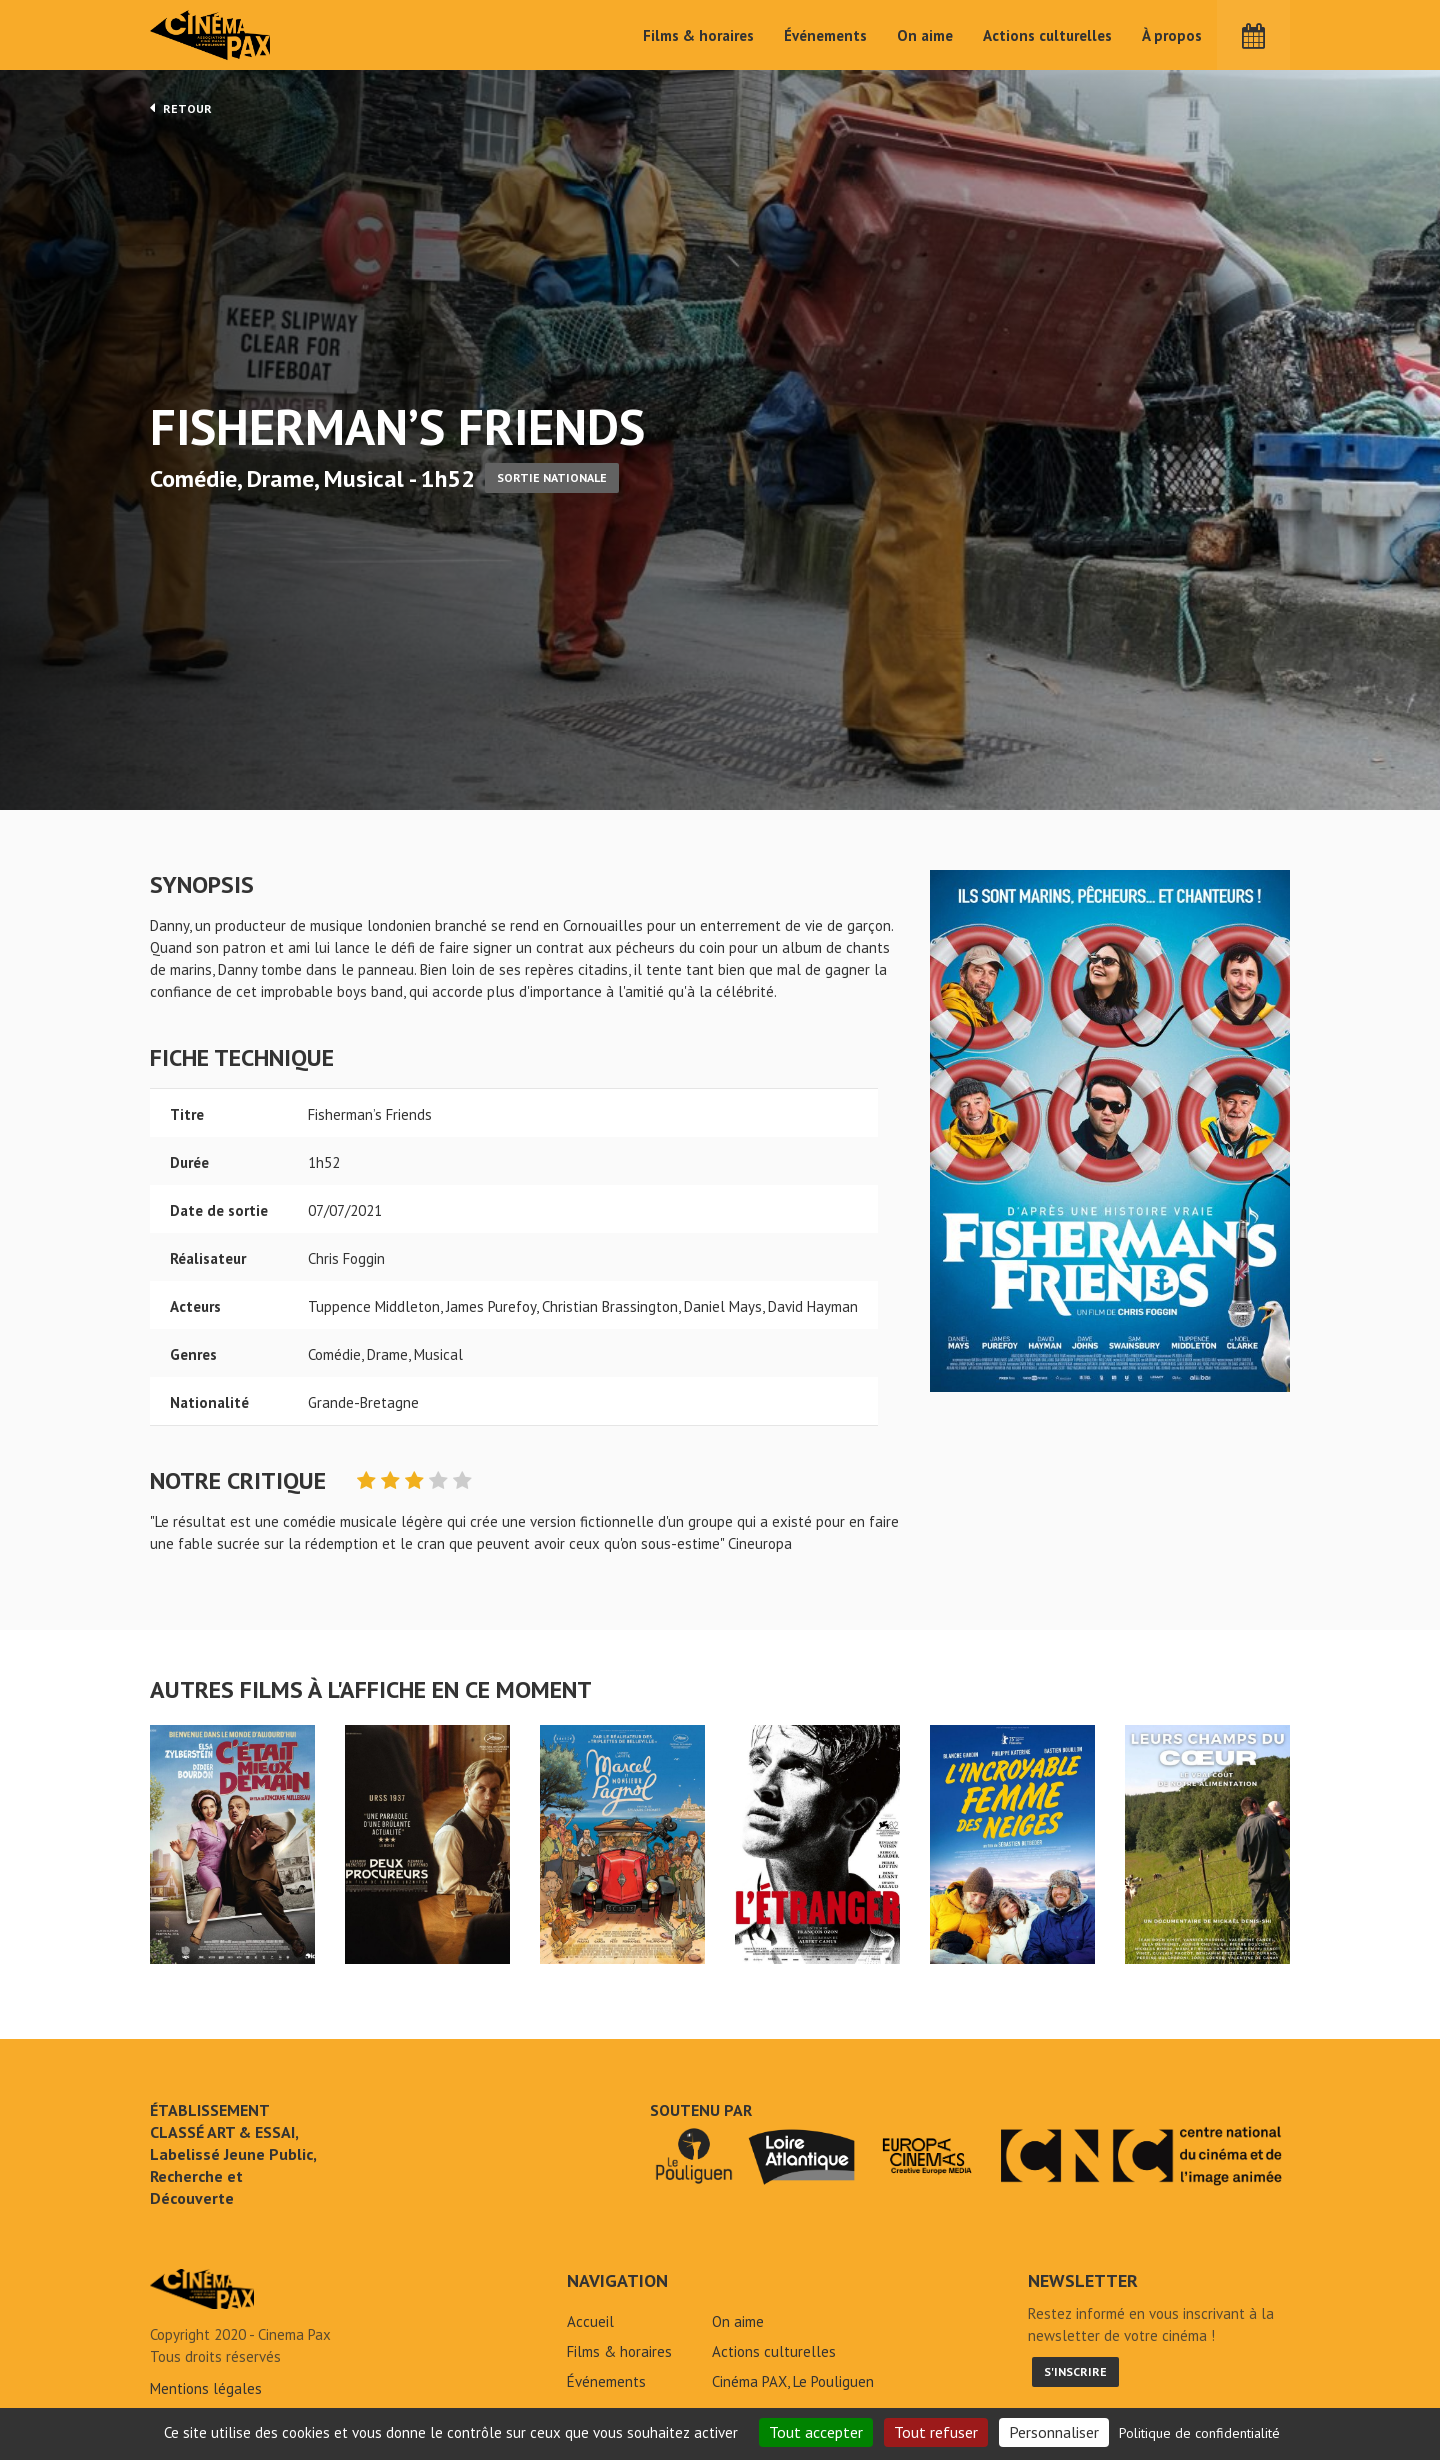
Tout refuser (936, 2432)
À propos (1172, 35)
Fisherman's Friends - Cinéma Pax (202, 2289)
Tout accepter (816, 2432)
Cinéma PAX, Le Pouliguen (793, 2381)
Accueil (590, 2321)
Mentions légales (206, 2388)
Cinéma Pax (211, 35)
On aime (925, 35)
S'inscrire (1075, 2371)
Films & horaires (698, 35)
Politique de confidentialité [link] (1199, 2433)
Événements (825, 35)
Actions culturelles (1047, 35)
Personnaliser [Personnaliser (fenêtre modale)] (1054, 2432)
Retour (181, 108)
